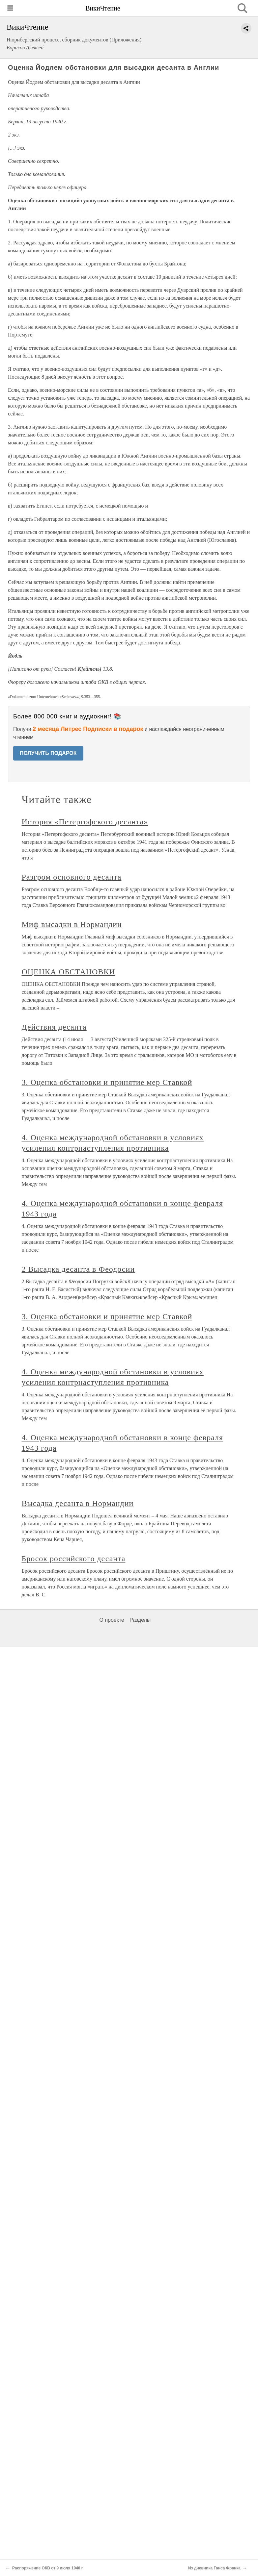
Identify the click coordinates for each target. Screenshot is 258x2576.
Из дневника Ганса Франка (214, 2568)
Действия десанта (54, 1027)
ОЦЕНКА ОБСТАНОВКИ (68, 971)
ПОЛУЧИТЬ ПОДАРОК (48, 753)
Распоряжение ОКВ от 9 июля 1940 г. (48, 2568)
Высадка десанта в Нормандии (78, 1503)
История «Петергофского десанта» (85, 821)
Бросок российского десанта (74, 1558)
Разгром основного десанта (72, 877)
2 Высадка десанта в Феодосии (78, 1269)
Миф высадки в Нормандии (72, 924)
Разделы (140, 1620)
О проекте (112, 1620)
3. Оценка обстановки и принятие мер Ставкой (107, 1082)
